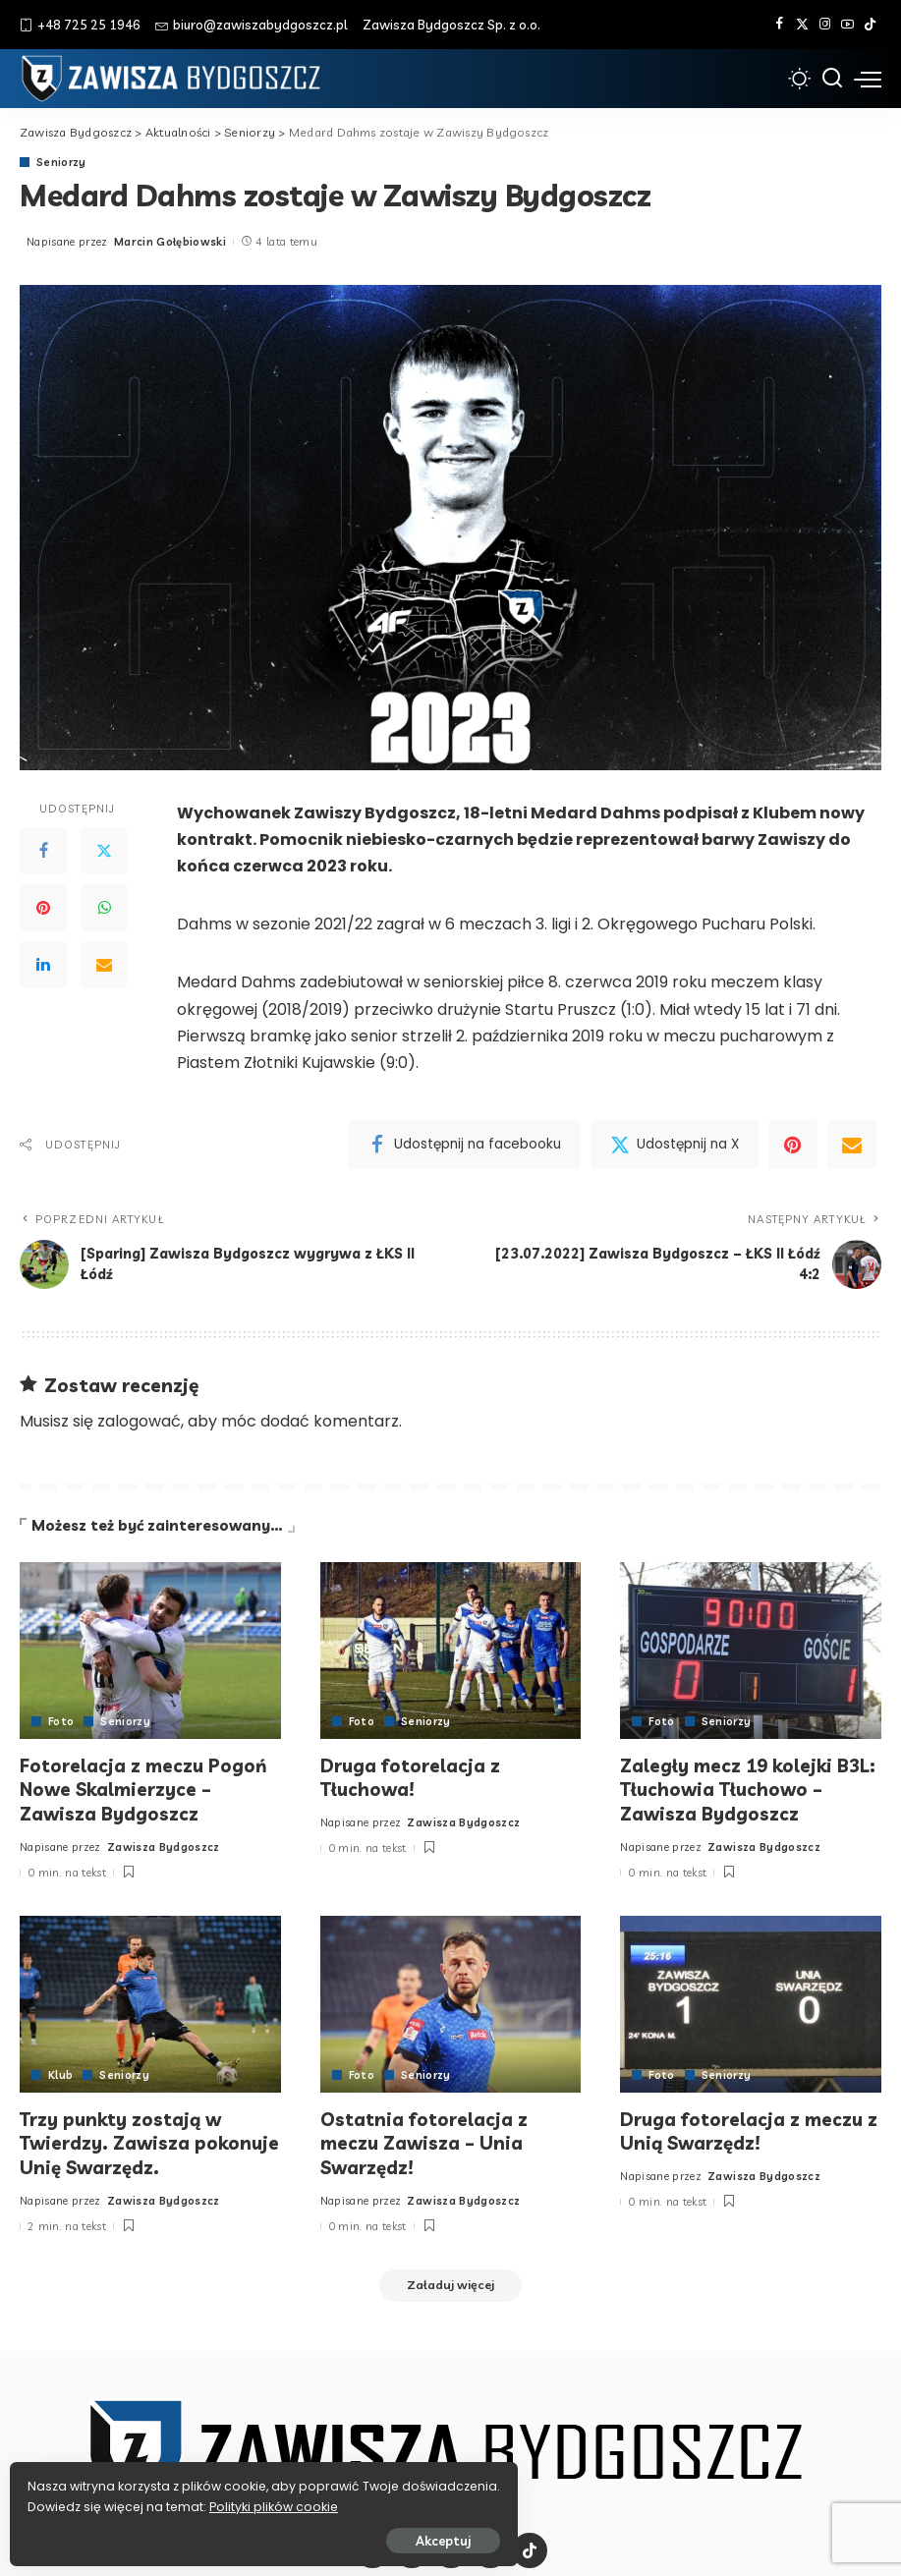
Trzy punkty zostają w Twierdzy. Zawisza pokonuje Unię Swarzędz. (136, 2138)
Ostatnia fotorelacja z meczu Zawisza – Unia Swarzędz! (425, 2138)
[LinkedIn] (43, 965)
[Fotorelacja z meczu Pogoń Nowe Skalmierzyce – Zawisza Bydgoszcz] (150, 1650)
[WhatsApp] (104, 908)
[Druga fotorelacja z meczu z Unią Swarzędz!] (750, 2002)
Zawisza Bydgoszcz (163, 1844)
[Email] (104, 965)
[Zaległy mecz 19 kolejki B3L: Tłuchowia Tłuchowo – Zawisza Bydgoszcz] (750, 1650)
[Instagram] (825, 24)
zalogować (139, 1421)
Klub (60, 2072)
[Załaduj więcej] (451, 2282)
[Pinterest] (43, 908)
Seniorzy (61, 162)
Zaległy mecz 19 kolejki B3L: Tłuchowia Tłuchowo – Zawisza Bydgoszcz (745, 1788)
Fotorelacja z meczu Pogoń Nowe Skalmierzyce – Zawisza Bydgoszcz (146, 1788)
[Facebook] (779, 24)
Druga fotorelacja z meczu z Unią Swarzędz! (744, 2127)
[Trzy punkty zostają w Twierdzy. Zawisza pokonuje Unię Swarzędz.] (150, 2002)
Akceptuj (232, 2534)
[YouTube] (847, 24)
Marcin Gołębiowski (170, 242)
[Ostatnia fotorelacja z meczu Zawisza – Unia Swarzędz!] (451, 2002)
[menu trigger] (867, 78)
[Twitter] (802, 24)
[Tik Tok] (870, 24)
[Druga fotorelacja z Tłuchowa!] (451, 1650)
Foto (61, 1721)
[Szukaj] (832, 78)
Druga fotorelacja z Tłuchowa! (411, 1776)
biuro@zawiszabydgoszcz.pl (251, 24)
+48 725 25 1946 (80, 24)
